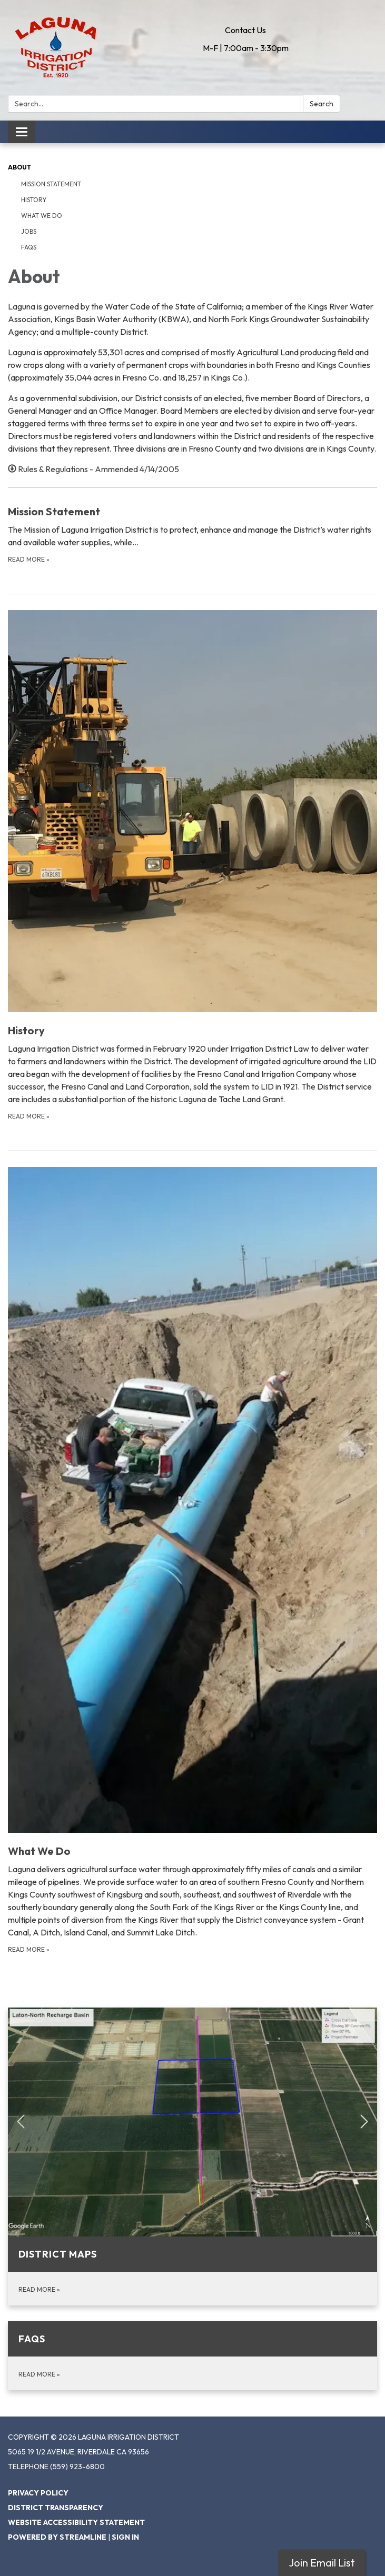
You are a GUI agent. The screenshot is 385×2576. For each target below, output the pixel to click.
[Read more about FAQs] (192, 2355)
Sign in (125, 2537)
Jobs (28, 231)
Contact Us (245, 30)
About (19, 167)
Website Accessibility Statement (76, 2522)
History (33, 200)
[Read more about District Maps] (192, 2156)
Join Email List (322, 2562)
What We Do (41, 215)
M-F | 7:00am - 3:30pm (246, 48)
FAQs (28, 247)
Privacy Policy (38, 2493)
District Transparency (55, 2507)
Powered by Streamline (57, 2537)
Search (321, 103)
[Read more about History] (192, 865)
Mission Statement (51, 184)
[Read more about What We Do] (192, 1561)
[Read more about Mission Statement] (192, 534)
